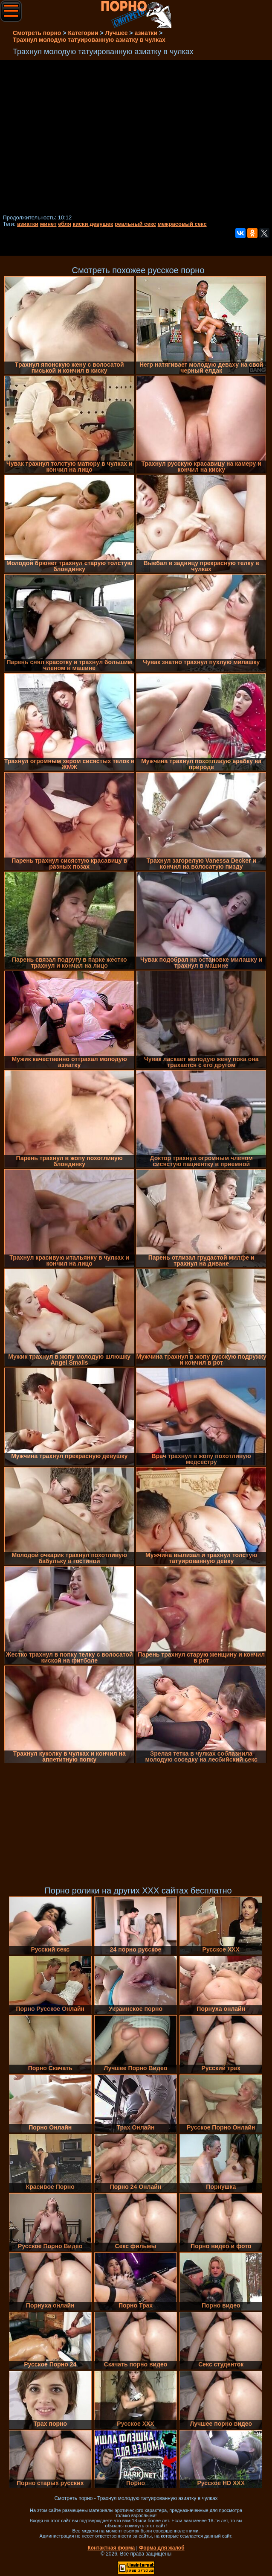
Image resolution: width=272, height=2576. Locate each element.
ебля (64, 224)
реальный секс (135, 224)
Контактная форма (111, 2548)
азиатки (27, 224)
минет (48, 224)
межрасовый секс (182, 224)
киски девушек (92, 224)
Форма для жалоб (162, 2548)
